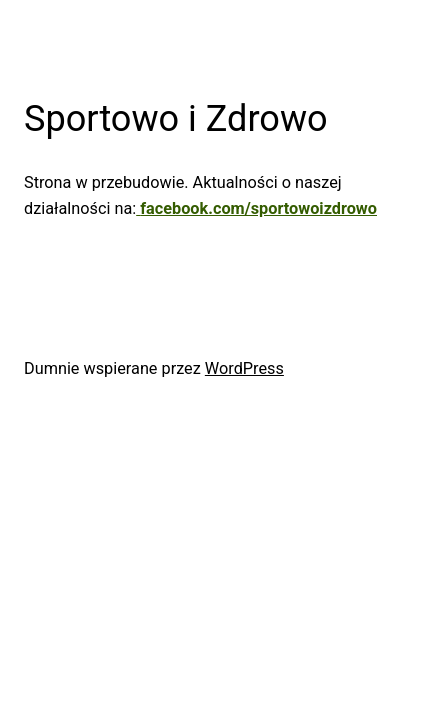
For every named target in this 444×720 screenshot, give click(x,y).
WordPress (244, 368)
